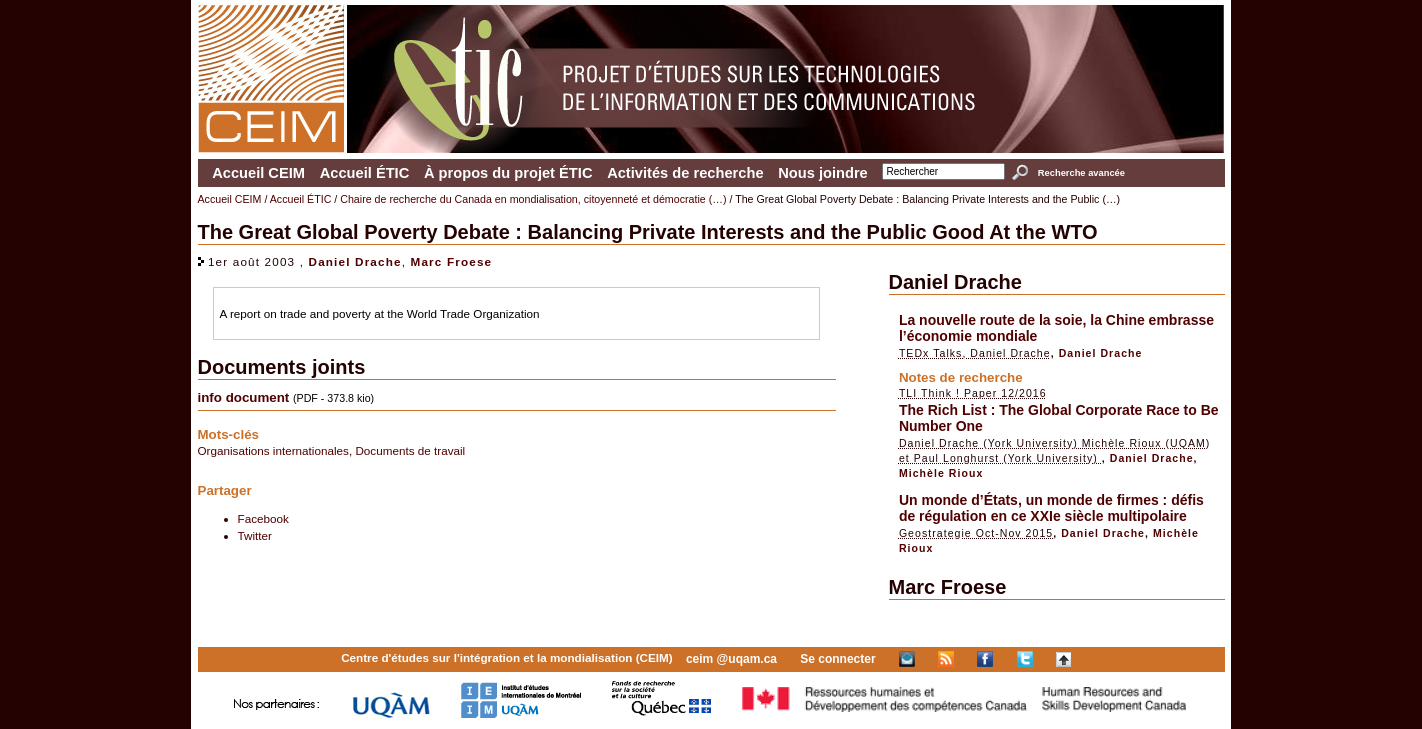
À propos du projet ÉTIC (508, 173)
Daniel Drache (355, 261)
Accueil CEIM (258, 173)
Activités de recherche (685, 173)
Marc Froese (452, 261)
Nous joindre (823, 173)
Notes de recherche (961, 377)
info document (244, 397)
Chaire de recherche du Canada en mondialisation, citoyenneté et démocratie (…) (533, 199)
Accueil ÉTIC (365, 173)
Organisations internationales (273, 450)
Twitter (255, 535)
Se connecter (837, 659)
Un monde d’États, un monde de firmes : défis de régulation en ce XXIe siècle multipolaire (1051, 508)
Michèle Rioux (941, 473)
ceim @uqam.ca (731, 659)
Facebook (263, 518)
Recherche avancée (1081, 173)
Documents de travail (410, 450)
